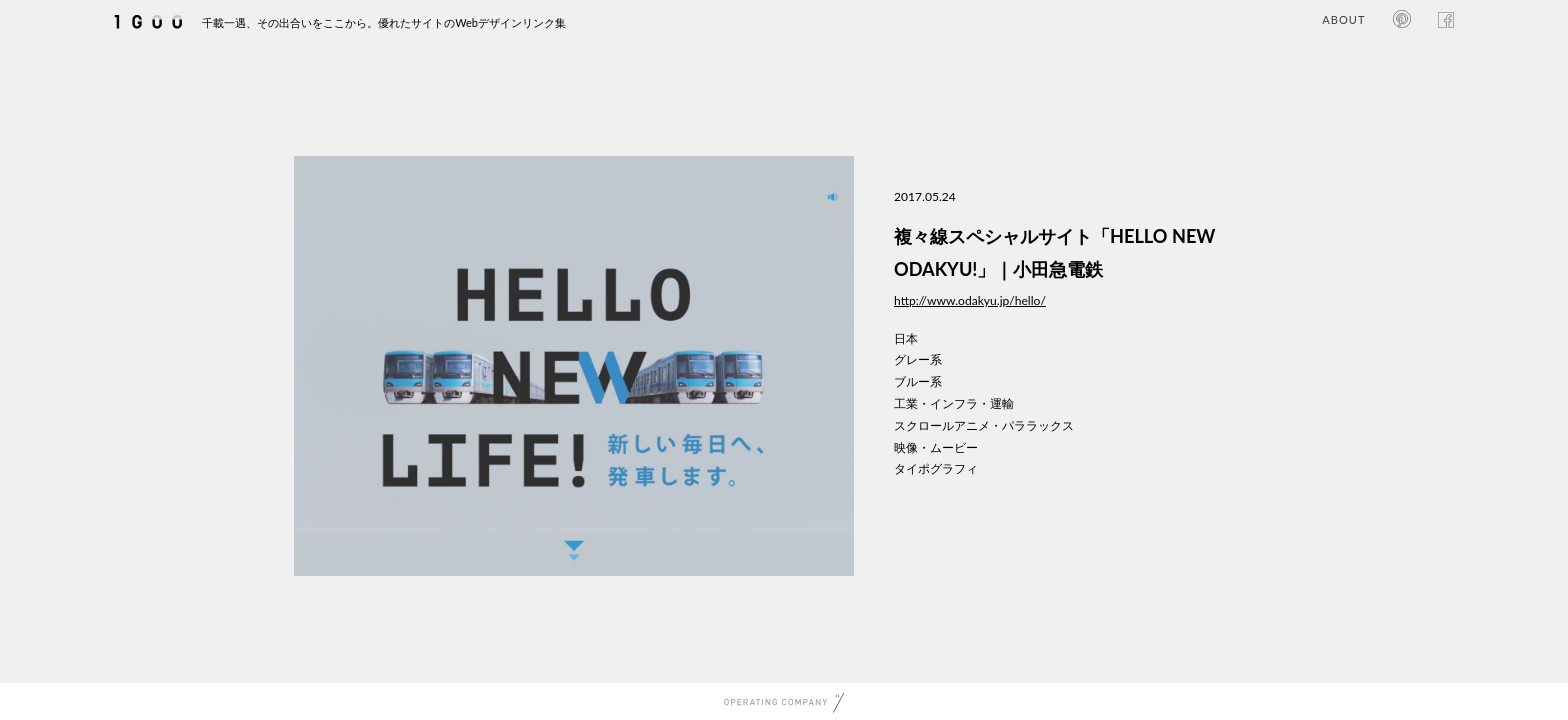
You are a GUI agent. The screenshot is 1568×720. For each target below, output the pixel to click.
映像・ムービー (936, 447)
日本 (906, 338)
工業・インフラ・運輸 (954, 403)
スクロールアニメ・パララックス (984, 425)
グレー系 (918, 359)
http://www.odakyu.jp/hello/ (970, 300)
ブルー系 (918, 381)
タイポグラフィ (936, 468)
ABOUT (1343, 19)
